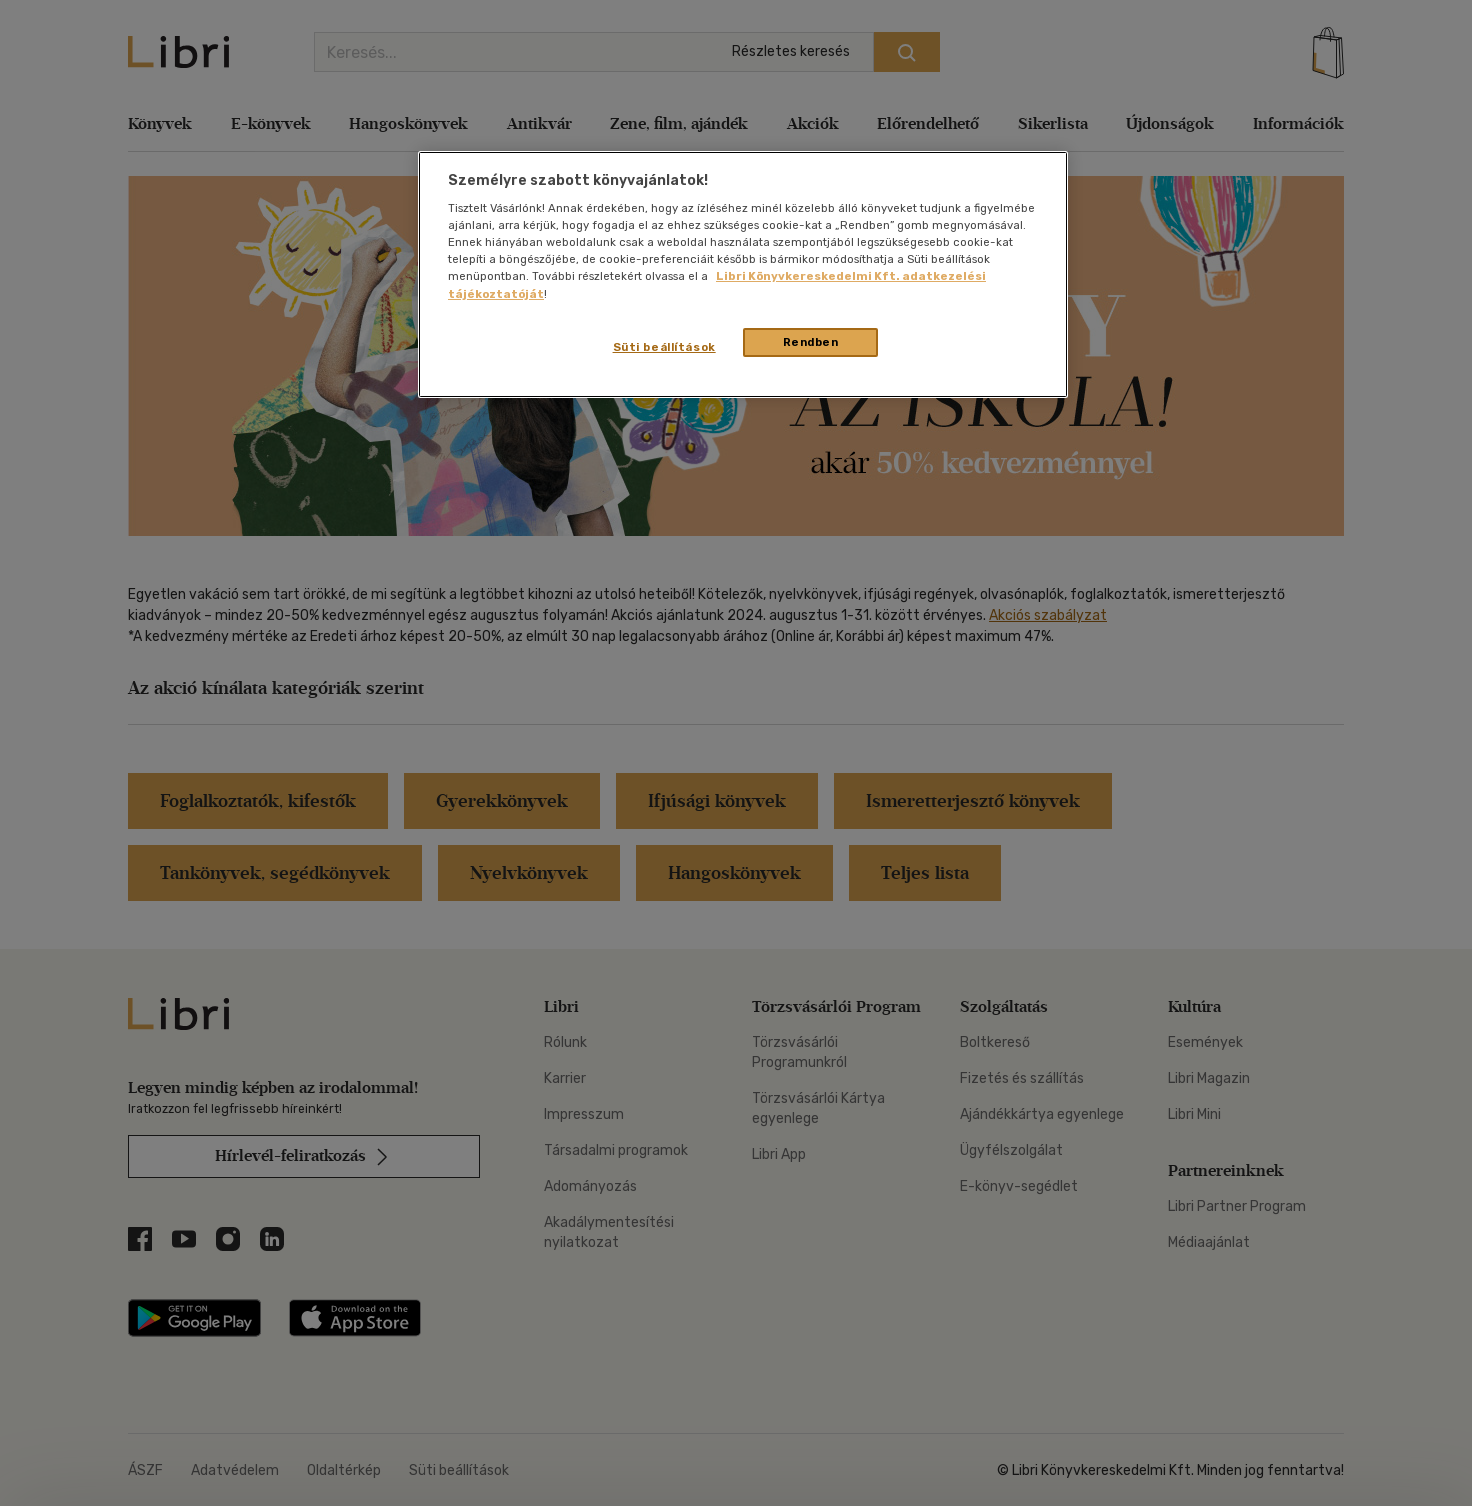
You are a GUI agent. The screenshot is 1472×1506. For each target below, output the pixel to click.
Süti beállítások (664, 347)
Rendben (811, 342)
